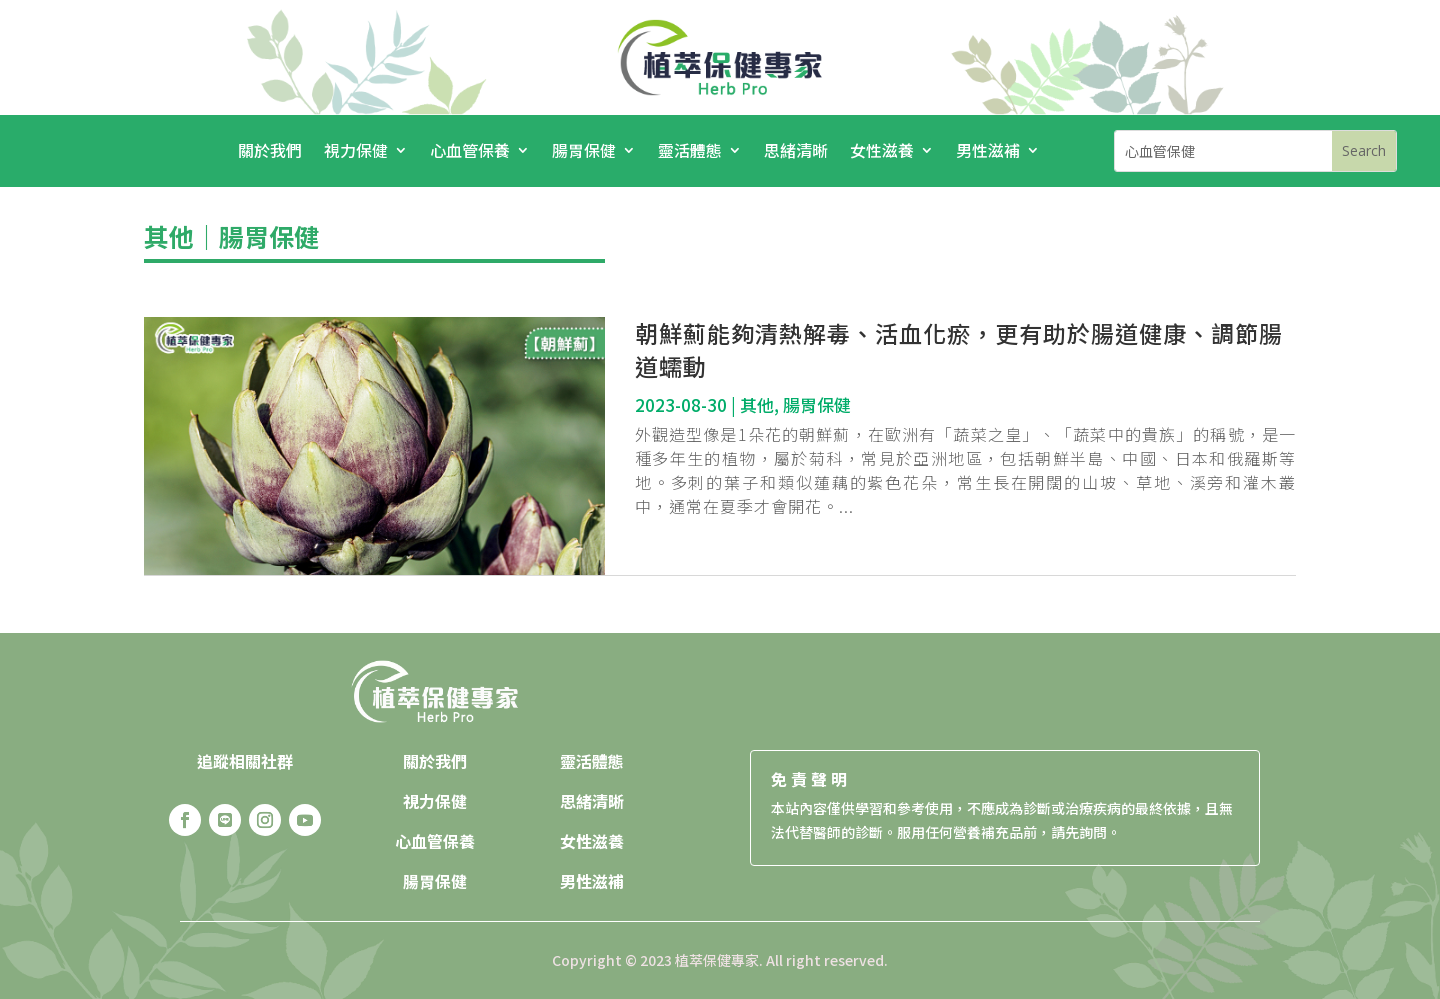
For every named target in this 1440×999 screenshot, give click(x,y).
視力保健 (356, 152)
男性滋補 (988, 152)
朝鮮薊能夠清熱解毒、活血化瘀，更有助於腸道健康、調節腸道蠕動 (959, 349)
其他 (169, 236)
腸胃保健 (584, 152)
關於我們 (270, 152)
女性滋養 (882, 152)
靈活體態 (690, 152)
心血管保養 (470, 152)
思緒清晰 (796, 152)
